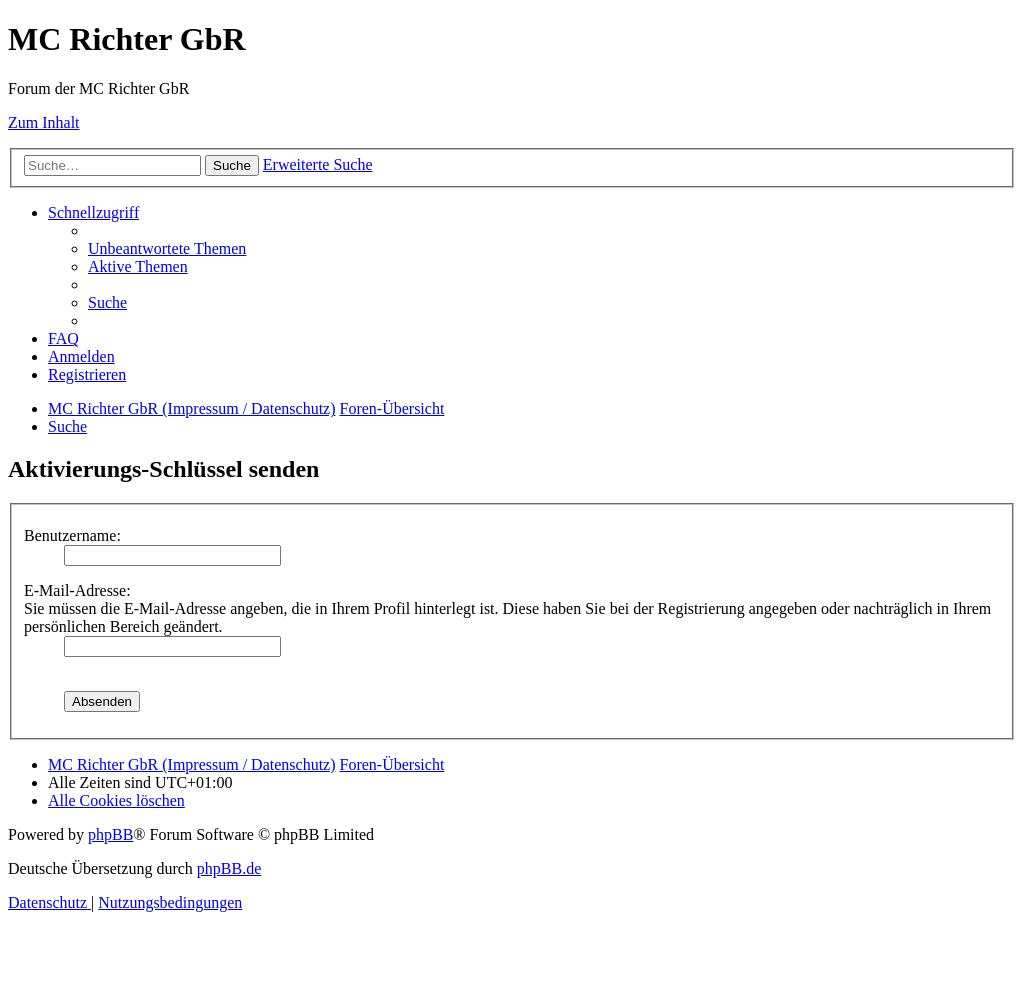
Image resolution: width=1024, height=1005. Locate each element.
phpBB (110, 834)
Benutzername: (72, 535)
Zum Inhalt (44, 122)
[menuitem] (167, 248)
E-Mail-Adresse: (77, 590)
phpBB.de (229, 868)
